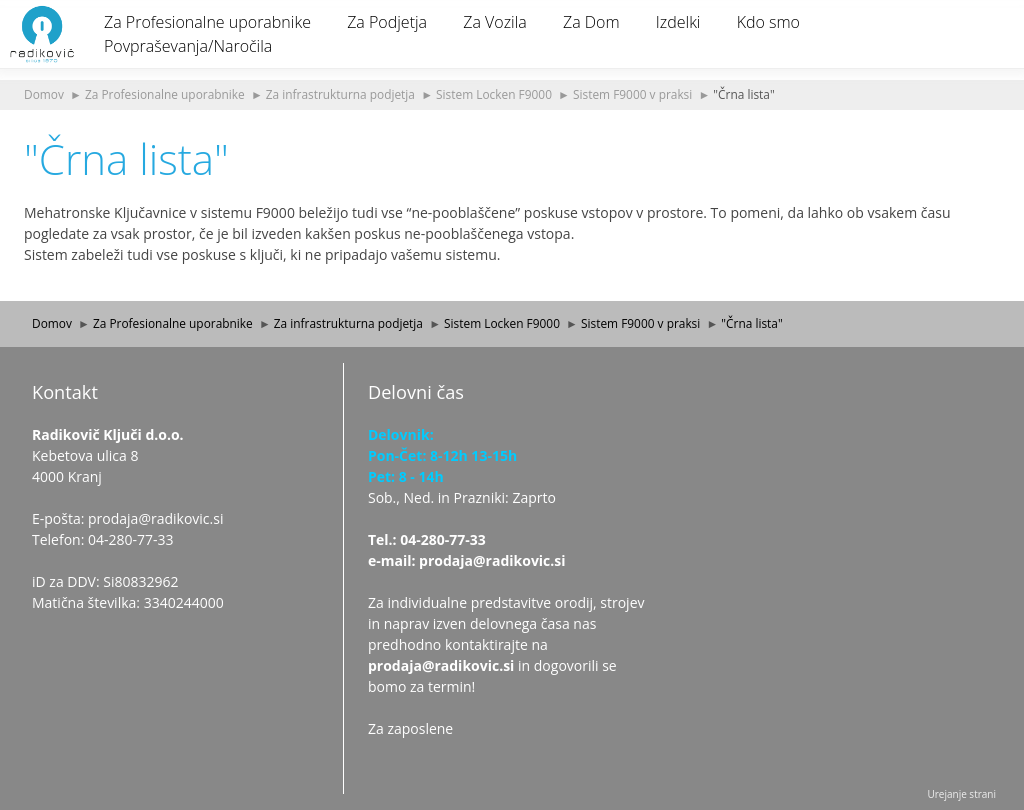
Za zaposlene (410, 728)
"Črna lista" (743, 94)
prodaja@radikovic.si (441, 665)
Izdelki (678, 22)
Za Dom (591, 22)
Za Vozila (495, 22)
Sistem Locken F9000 (494, 94)
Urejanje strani (961, 794)
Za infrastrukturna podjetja (340, 94)
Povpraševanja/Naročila (188, 46)
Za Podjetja (387, 22)
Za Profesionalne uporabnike (207, 22)
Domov (44, 94)
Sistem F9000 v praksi (632, 94)
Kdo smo (768, 22)
